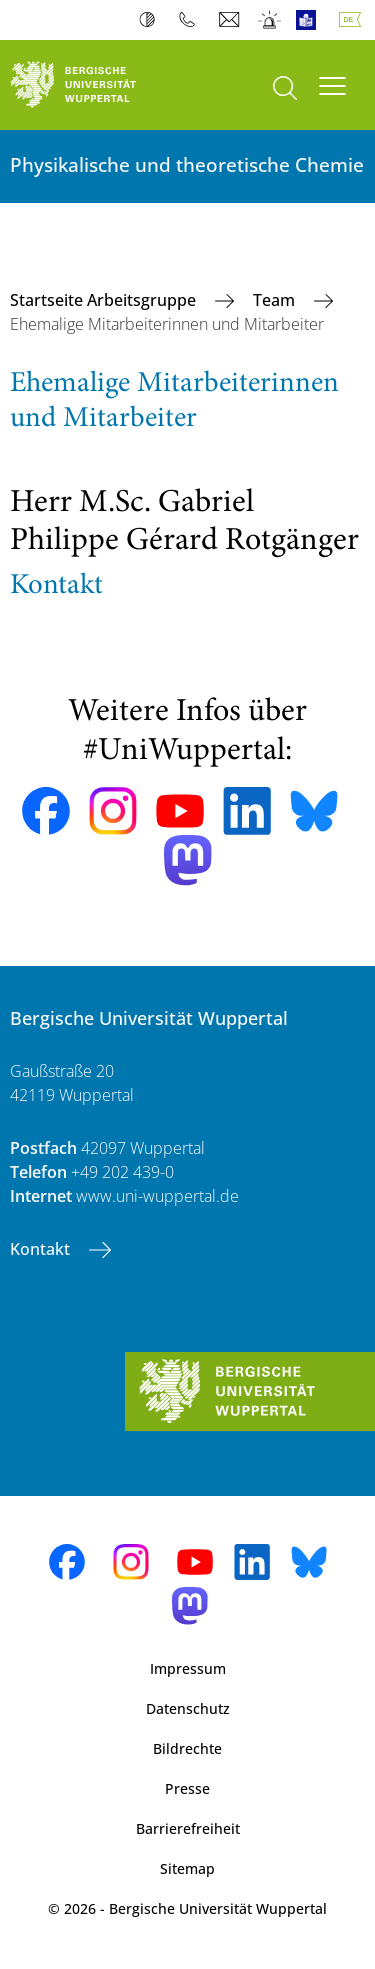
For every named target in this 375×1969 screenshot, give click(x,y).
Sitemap (187, 1868)
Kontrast (151, 20)
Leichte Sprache (310, 20)
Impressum (188, 1668)
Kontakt (42, 1249)
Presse (187, 1788)
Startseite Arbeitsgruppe (105, 300)
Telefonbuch (191, 20)
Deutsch (354, 20)
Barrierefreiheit (188, 1828)
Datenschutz (188, 1708)
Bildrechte (187, 1748)
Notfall (270, 20)
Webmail (231, 20)
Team (276, 300)
